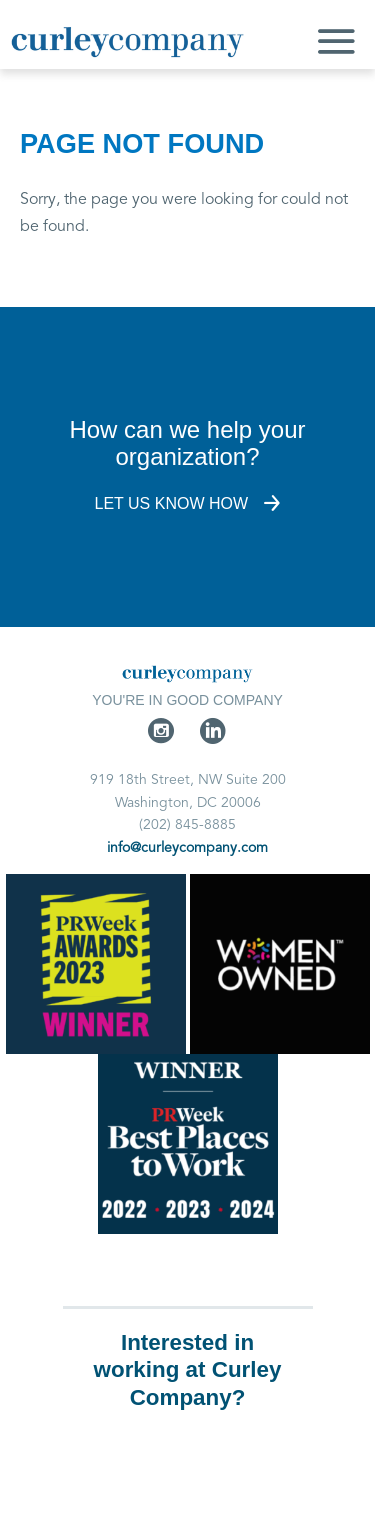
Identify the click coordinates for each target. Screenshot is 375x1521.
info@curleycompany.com (187, 848)
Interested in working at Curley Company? (188, 1369)
